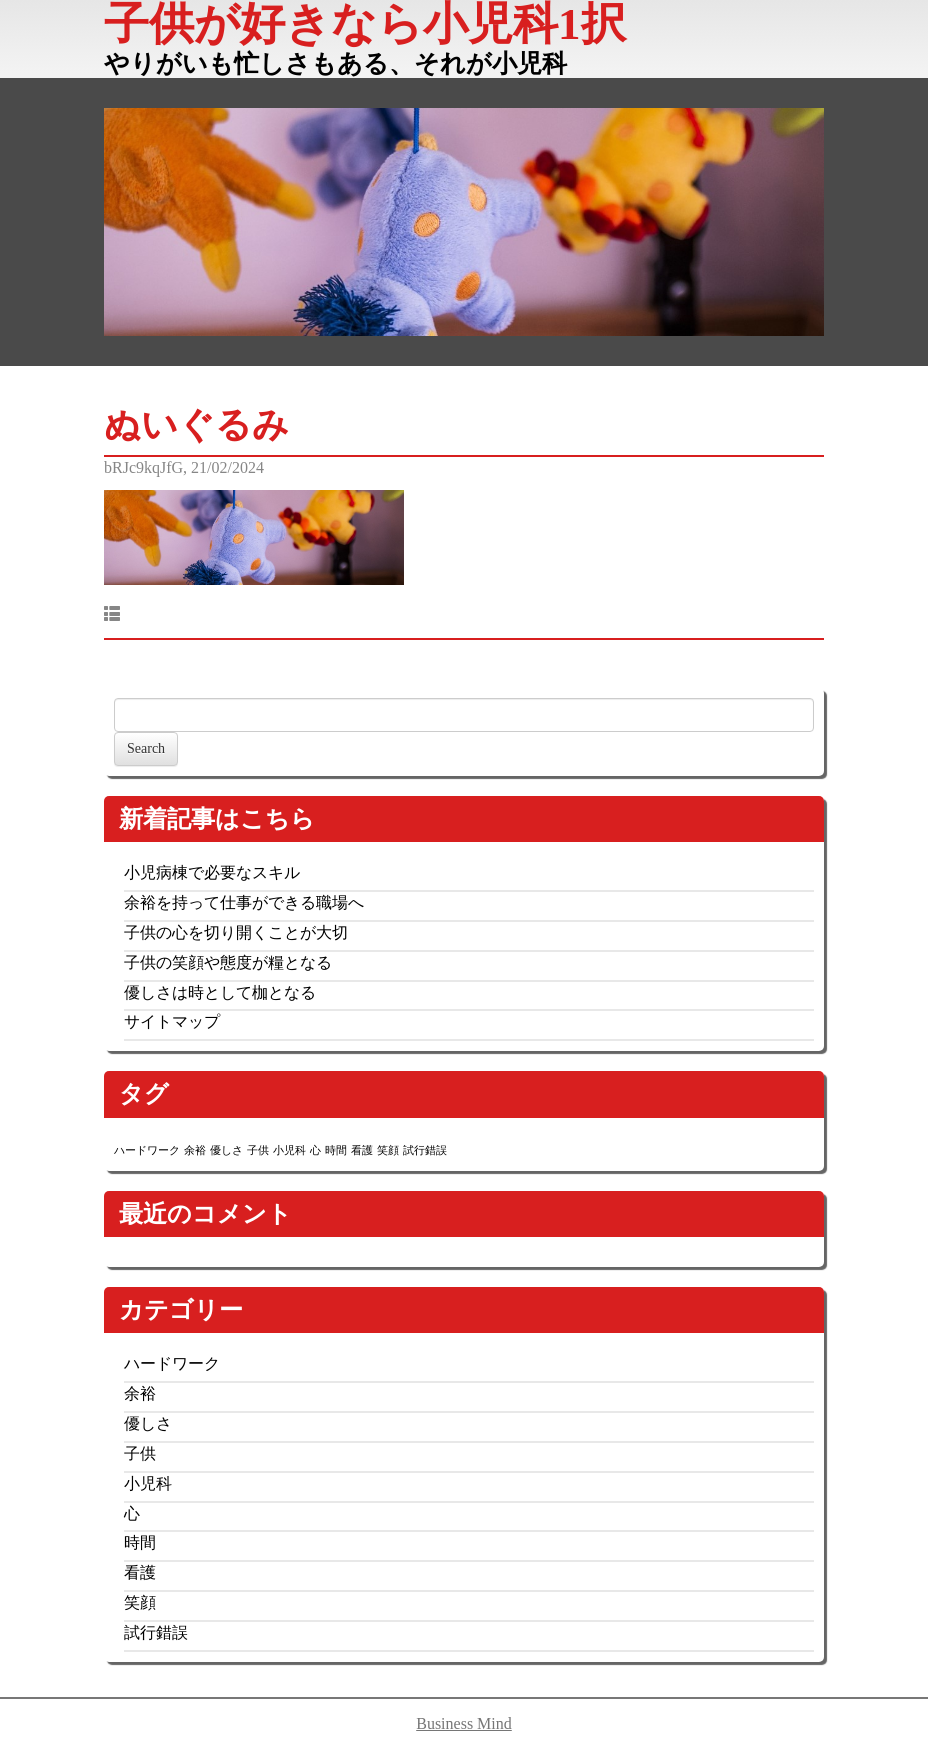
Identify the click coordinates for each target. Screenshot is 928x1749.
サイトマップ (172, 1021)
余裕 (140, 1393)
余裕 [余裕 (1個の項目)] (195, 1150)
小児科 (148, 1483)
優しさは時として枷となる (220, 992)
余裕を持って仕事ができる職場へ (244, 902)
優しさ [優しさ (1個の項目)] (226, 1150)
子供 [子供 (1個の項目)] (258, 1150)
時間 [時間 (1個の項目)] (336, 1150)
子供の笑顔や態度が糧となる (228, 962)
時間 (140, 1542)
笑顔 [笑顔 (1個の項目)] (388, 1150)
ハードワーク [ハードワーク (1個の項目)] (147, 1150)
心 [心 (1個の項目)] (315, 1150)
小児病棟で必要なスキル (212, 872)
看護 (140, 1572)
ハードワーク (172, 1363)
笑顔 (140, 1602)
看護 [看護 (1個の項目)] (362, 1150)
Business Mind (464, 1723)
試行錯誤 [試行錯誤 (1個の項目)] (425, 1150)
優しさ (148, 1423)
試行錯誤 (156, 1632)
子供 (140, 1453)
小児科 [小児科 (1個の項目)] (289, 1150)
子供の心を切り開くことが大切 (236, 932)
